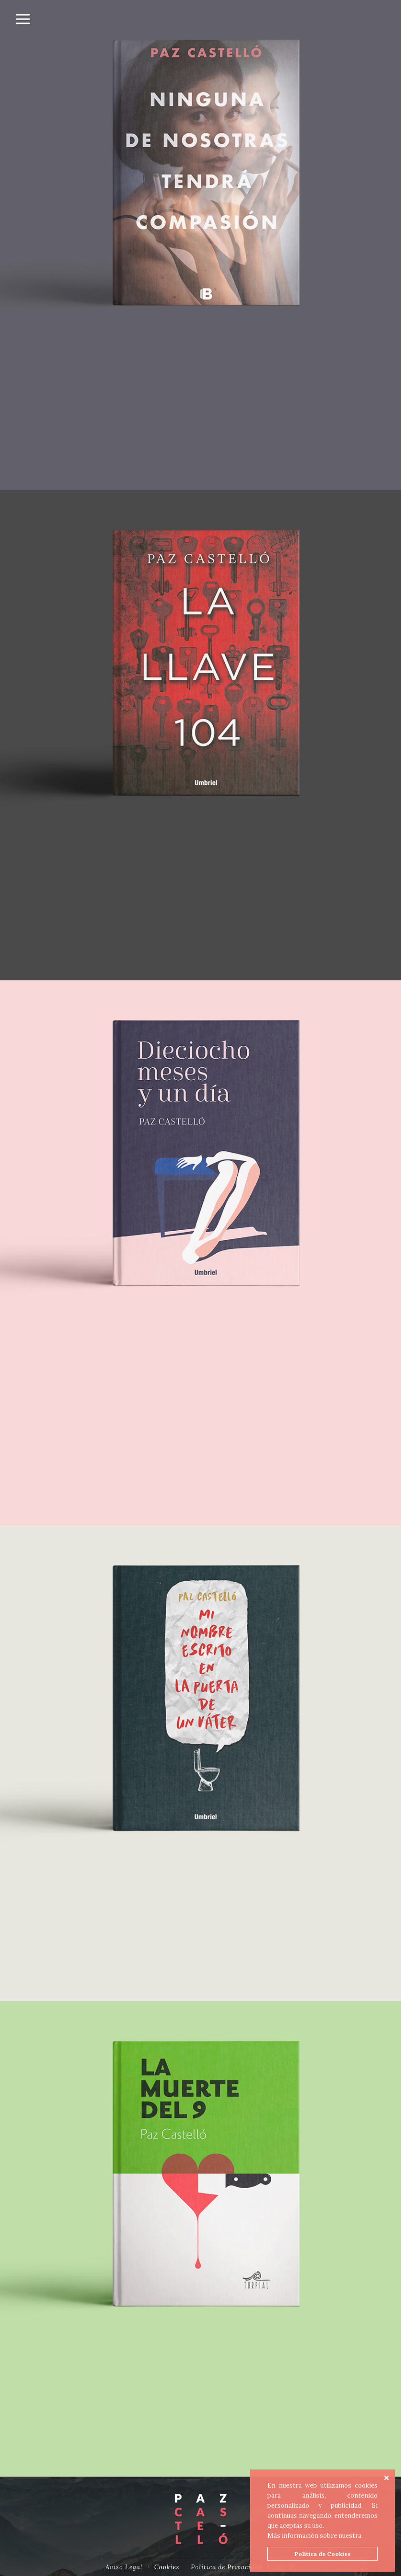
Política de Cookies (323, 2553)
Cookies (166, 2567)
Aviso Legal (124, 2567)
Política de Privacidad (226, 2567)
